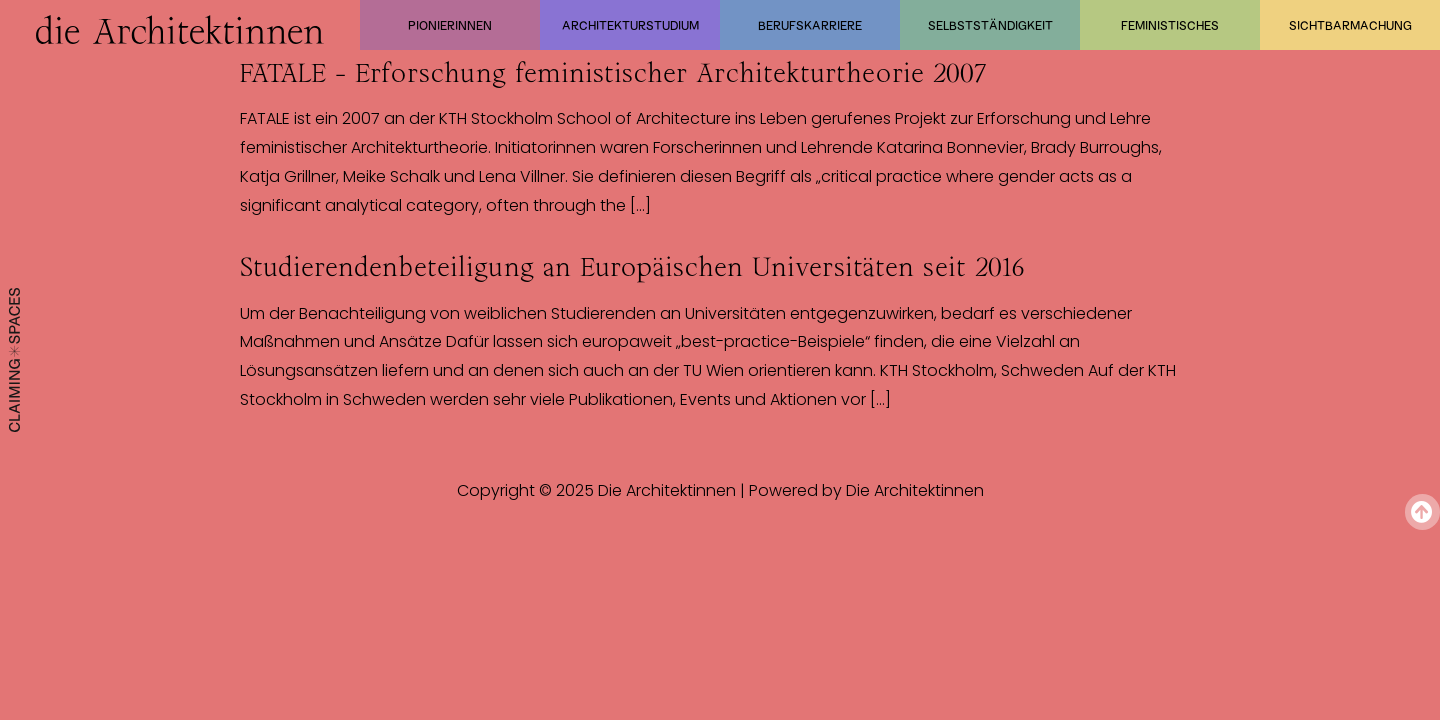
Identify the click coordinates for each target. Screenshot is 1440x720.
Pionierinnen (450, 25)
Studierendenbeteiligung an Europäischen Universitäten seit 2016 (632, 267)
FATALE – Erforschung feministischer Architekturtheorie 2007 (613, 73)
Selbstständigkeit (990, 25)
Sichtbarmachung (1350, 25)
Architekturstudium (630, 25)
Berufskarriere (810, 25)
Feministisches (1170, 25)
